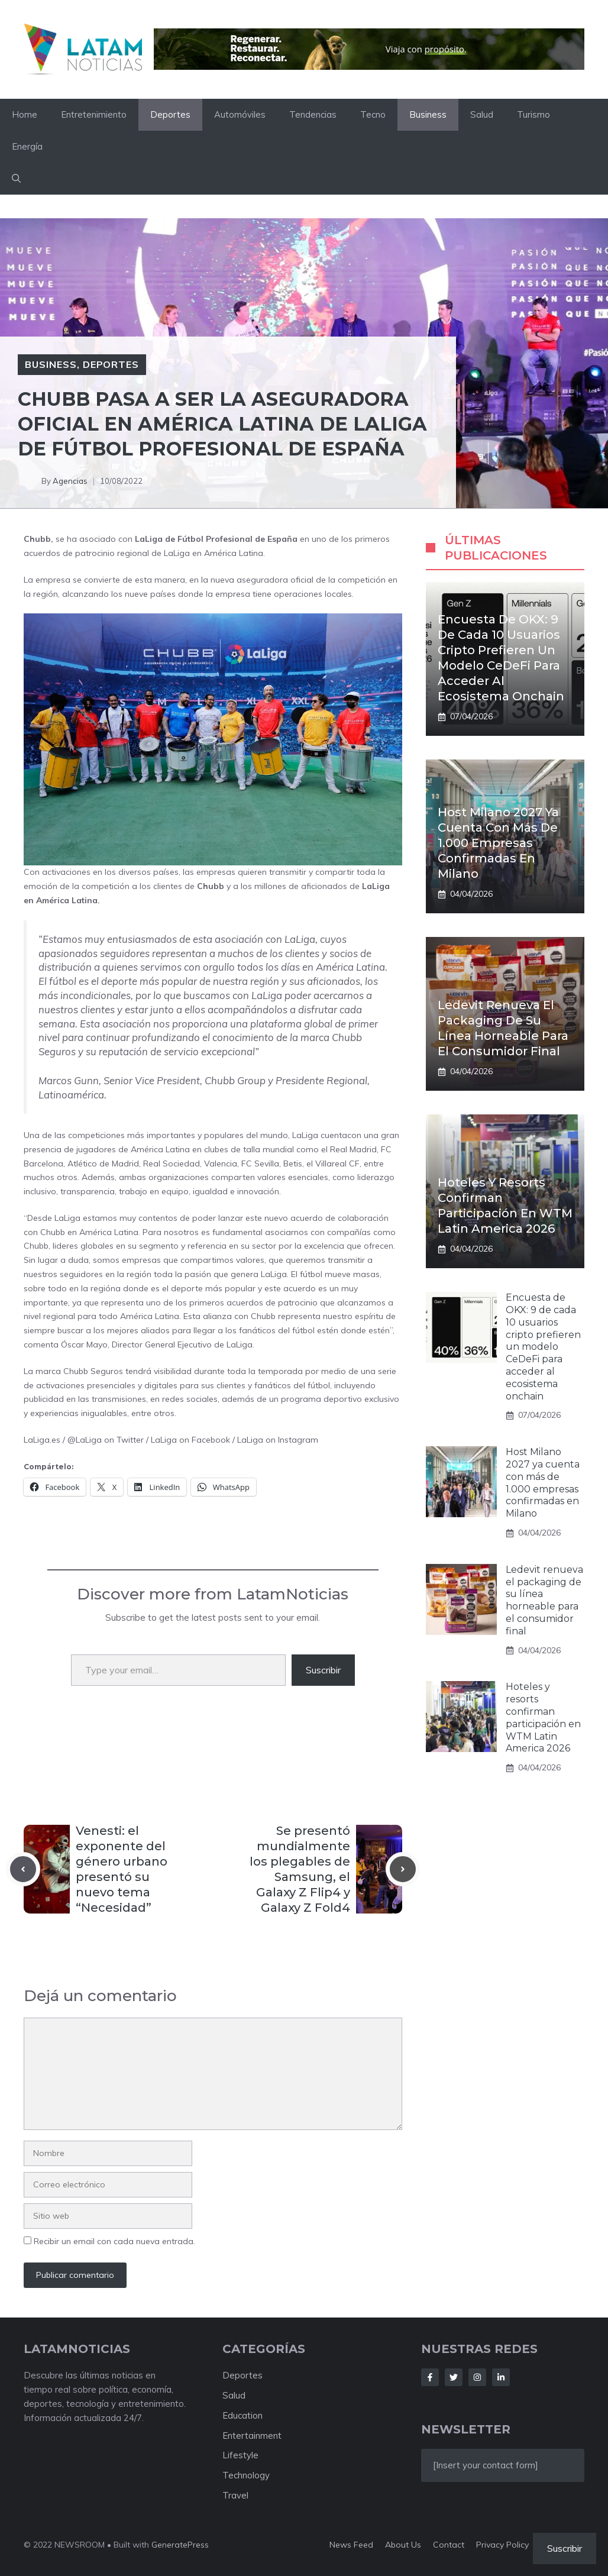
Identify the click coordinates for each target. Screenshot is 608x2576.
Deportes (170, 114)
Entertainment (252, 2435)
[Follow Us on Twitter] (454, 2377)
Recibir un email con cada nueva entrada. (114, 2241)
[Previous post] (23, 1869)
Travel (235, 2495)
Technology (246, 2475)
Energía (27, 146)
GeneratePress (180, 2544)
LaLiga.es (42, 1439)
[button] (16, 179)
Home (24, 114)
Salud (481, 114)
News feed (351, 2544)
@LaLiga (84, 1439)
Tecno (373, 114)
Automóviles (240, 114)
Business (428, 114)
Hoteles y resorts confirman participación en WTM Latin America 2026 (543, 1717)
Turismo (533, 114)
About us (403, 2544)
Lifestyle (240, 2455)
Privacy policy (502, 2544)
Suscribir (323, 1670)
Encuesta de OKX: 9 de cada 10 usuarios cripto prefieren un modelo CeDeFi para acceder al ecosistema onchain (543, 1346)
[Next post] (403, 1869)
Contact (448, 2544)
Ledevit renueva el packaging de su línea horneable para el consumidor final (544, 1600)
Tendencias (313, 114)
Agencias (70, 481)
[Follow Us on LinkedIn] (501, 2377)
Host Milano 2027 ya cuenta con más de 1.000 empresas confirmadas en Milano (498, 843)
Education (242, 2415)
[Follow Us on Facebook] (430, 2377)
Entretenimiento (94, 114)
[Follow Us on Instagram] (477, 2377)
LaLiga (164, 1439)
